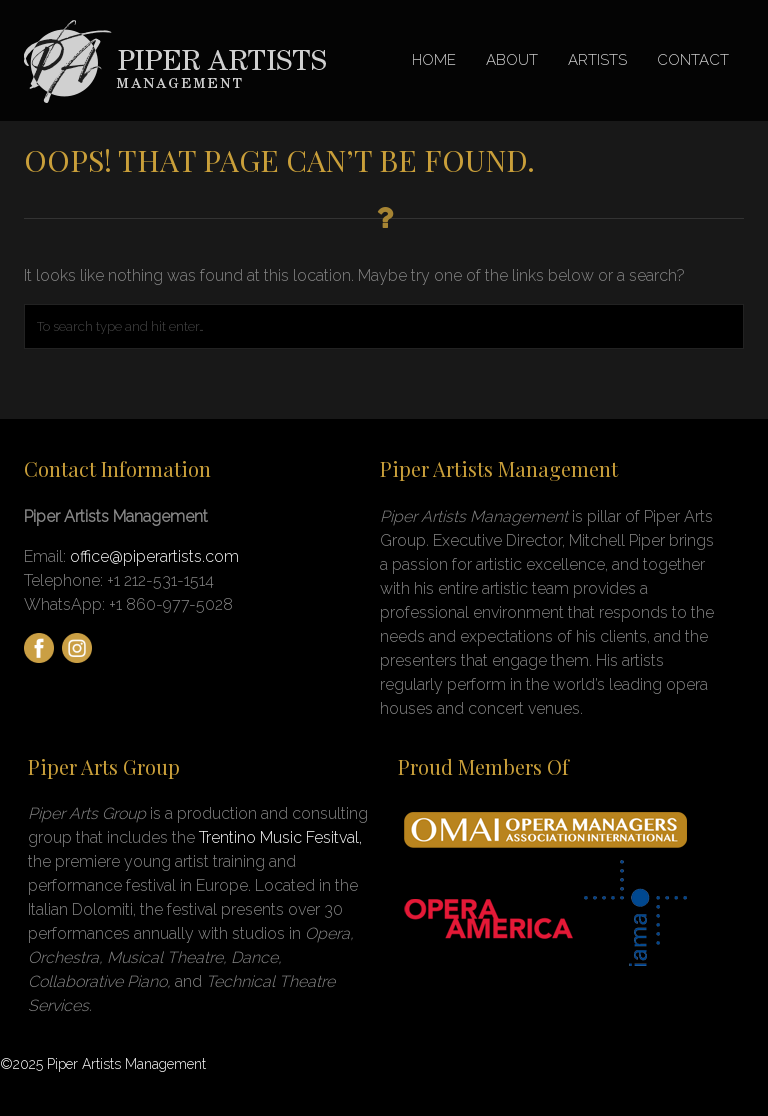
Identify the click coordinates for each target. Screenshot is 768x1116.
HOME (434, 60)
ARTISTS (597, 60)
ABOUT (512, 60)
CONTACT (693, 60)
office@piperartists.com (154, 556)
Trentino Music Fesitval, (280, 837)
